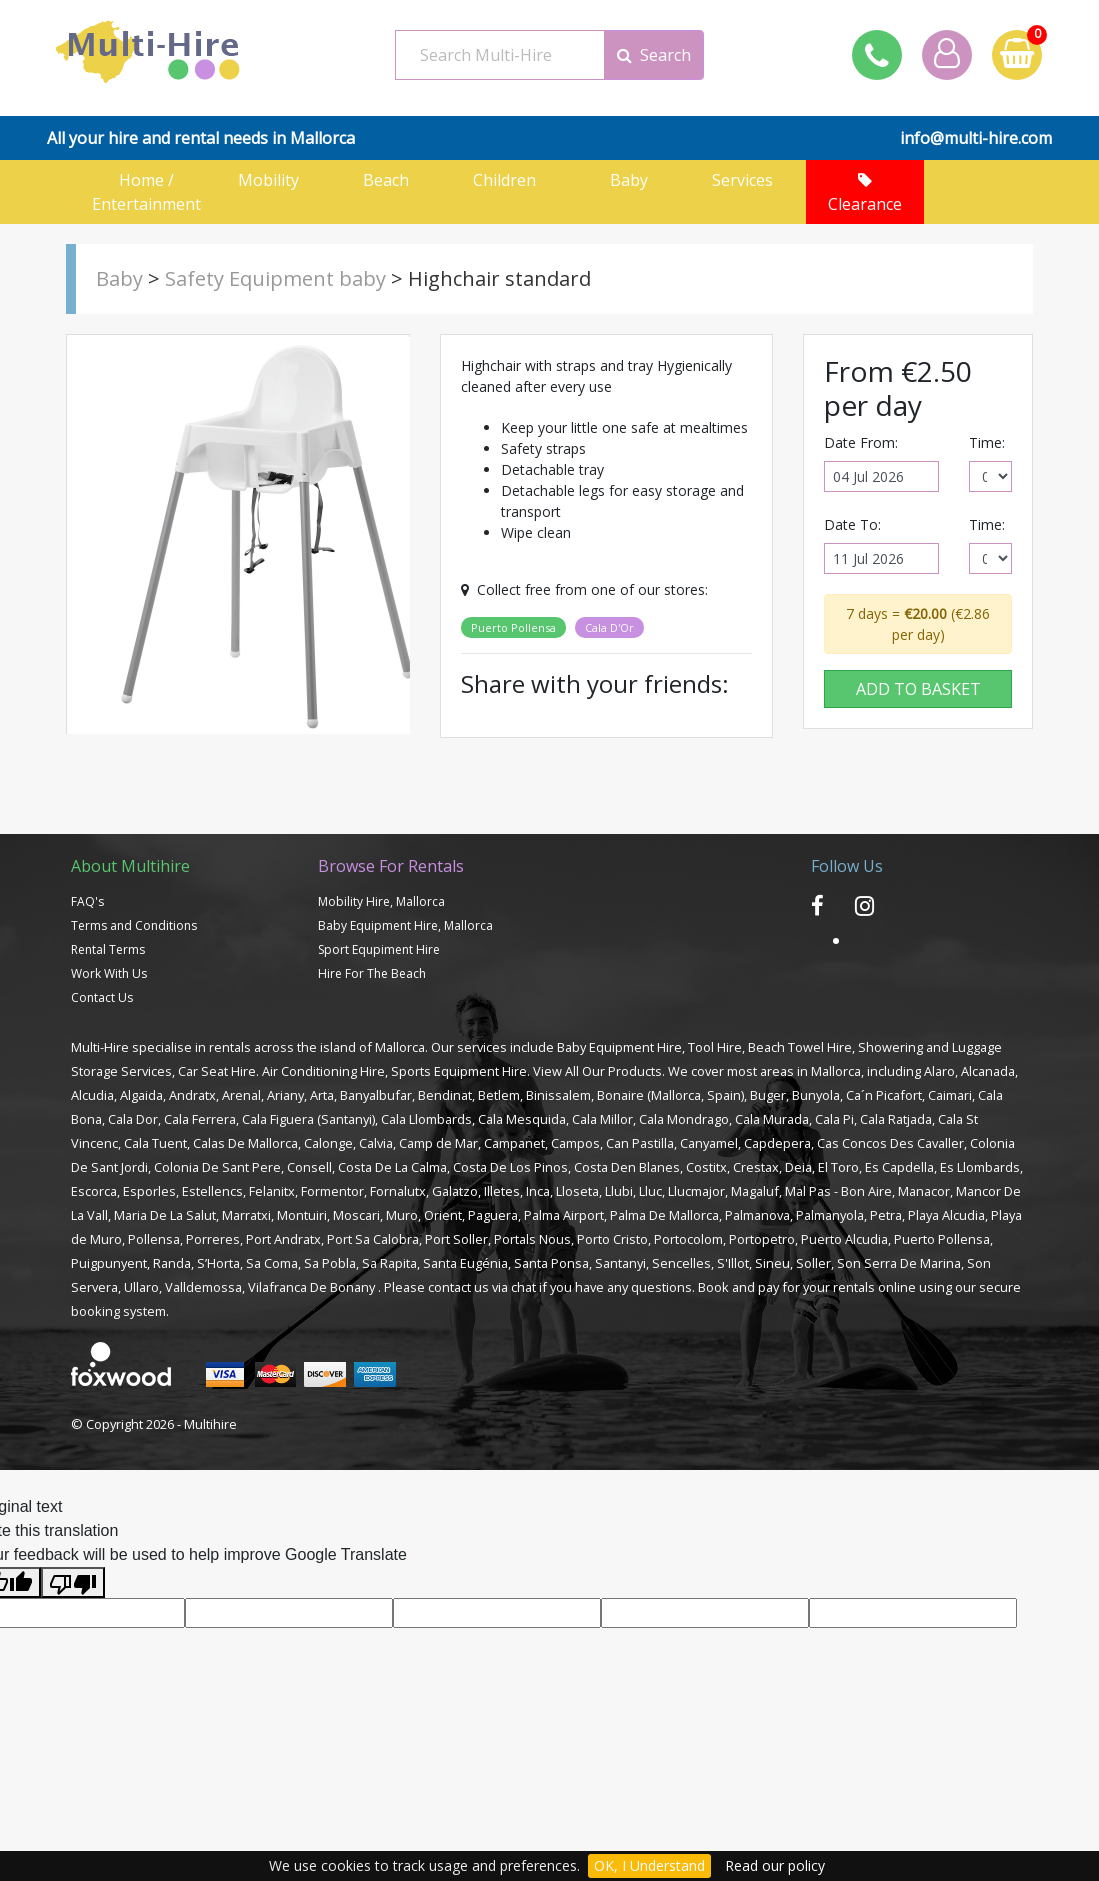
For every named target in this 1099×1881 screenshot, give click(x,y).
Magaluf (755, 1191)
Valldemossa (203, 1287)
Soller (813, 1263)
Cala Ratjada (896, 1119)
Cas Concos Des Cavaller (890, 1143)
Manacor (924, 1191)
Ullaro (141, 1287)
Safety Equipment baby (275, 278)
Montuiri (302, 1215)
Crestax (756, 1167)
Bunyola (816, 1095)
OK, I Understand (649, 1865)
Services (746, 180)
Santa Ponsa (551, 1263)
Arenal (241, 1095)
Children (510, 180)
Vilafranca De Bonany (311, 1287)
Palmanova (757, 1215)
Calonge (328, 1143)
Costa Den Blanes (627, 1167)
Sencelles (681, 1263)
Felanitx (272, 1191)
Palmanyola (830, 1215)
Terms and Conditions (134, 925)
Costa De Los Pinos (510, 1167)
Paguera (493, 1215)
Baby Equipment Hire (619, 1047)
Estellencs (212, 1191)
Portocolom (688, 1239)
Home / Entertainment (146, 192)
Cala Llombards (426, 1119)
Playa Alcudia (946, 1215)
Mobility (274, 180)
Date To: (852, 524)
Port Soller (456, 1239)
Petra (886, 1215)
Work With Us (109, 973)
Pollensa (154, 1239)
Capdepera (777, 1143)
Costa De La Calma (392, 1167)
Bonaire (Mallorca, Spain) (670, 1095)
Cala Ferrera (200, 1119)
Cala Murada (772, 1119)
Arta (322, 1095)
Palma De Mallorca (664, 1215)
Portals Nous (532, 1239)
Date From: (861, 442)
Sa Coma (272, 1263)
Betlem (499, 1095)
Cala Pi (834, 1119)
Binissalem (558, 1095)
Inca (538, 1191)
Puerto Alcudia (844, 1239)
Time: (987, 442)
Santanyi (620, 1263)
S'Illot (733, 1263)
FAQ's (87, 901)
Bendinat (445, 1095)
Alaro (939, 1071)
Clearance (865, 193)
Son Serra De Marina (899, 1263)
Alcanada (988, 1071)
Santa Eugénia (465, 1263)
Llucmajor (696, 1191)
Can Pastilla (640, 1143)
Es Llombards (980, 1167)
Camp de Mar (438, 1143)
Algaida (141, 1095)
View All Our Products (597, 1071)
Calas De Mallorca (245, 1143)
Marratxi (246, 1215)
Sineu (772, 1263)
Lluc (650, 1191)
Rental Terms (108, 949)
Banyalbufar (376, 1095)
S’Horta (218, 1263)
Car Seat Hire (217, 1071)
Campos (575, 1143)
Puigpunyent (109, 1263)
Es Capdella (899, 1167)
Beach (392, 180)
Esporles (149, 1191)
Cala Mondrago (684, 1119)
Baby (629, 180)
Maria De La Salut (165, 1215)
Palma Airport (564, 1215)
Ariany (285, 1095)
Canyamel (709, 1143)
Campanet (514, 1143)
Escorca (94, 1191)
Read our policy (775, 1865)
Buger (768, 1095)
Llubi (619, 1191)
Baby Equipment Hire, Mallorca (405, 925)
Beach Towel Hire (800, 1047)
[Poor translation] (73, 1582)
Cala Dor (133, 1119)
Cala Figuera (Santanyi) (308, 1119)
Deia (798, 1167)
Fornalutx (398, 1191)
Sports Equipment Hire (459, 1071)
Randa (172, 1263)
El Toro (838, 1167)
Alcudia (92, 1095)
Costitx (706, 1167)
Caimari (950, 1095)
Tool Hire (715, 1047)
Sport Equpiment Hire (379, 949)
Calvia (376, 1143)
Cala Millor (602, 1119)
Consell (309, 1167)
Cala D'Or (609, 627)
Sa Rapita (389, 1263)
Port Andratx (283, 1239)
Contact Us (102, 997)
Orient (443, 1215)
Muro (402, 1215)
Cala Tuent (155, 1143)
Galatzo (455, 1191)
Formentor (332, 1191)
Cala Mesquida (522, 1119)
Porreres (213, 1239)
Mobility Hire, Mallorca (381, 901)
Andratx (192, 1095)
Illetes (502, 1191)
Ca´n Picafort (884, 1095)
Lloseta (577, 1191)
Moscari (356, 1215)
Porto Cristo (612, 1239)
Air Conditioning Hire (323, 1071)
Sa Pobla (330, 1263)
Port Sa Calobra (373, 1239)
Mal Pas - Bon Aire (838, 1191)
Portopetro (762, 1239)
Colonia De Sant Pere (217, 1167)
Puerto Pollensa (513, 627)
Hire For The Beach (372, 973)
